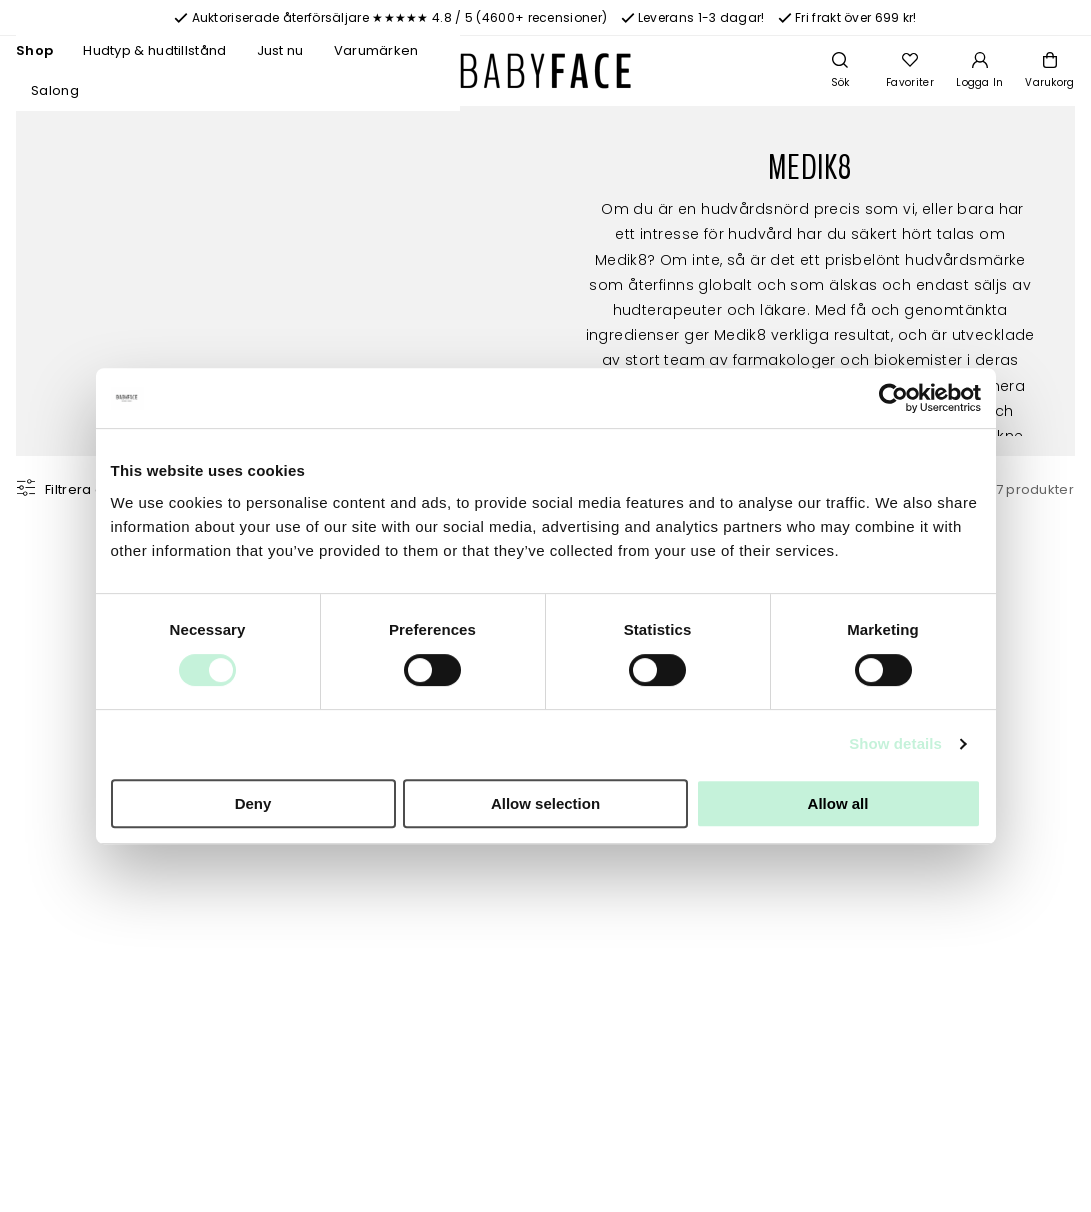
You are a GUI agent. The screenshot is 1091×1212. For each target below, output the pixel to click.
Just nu (280, 50)
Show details (895, 743)
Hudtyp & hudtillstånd (154, 50)
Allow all (838, 803)
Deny (253, 803)
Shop (34, 50)
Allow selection (545, 803)
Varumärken (376, 50)
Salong (55, 90)
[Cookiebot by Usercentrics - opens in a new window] (893, 398)
